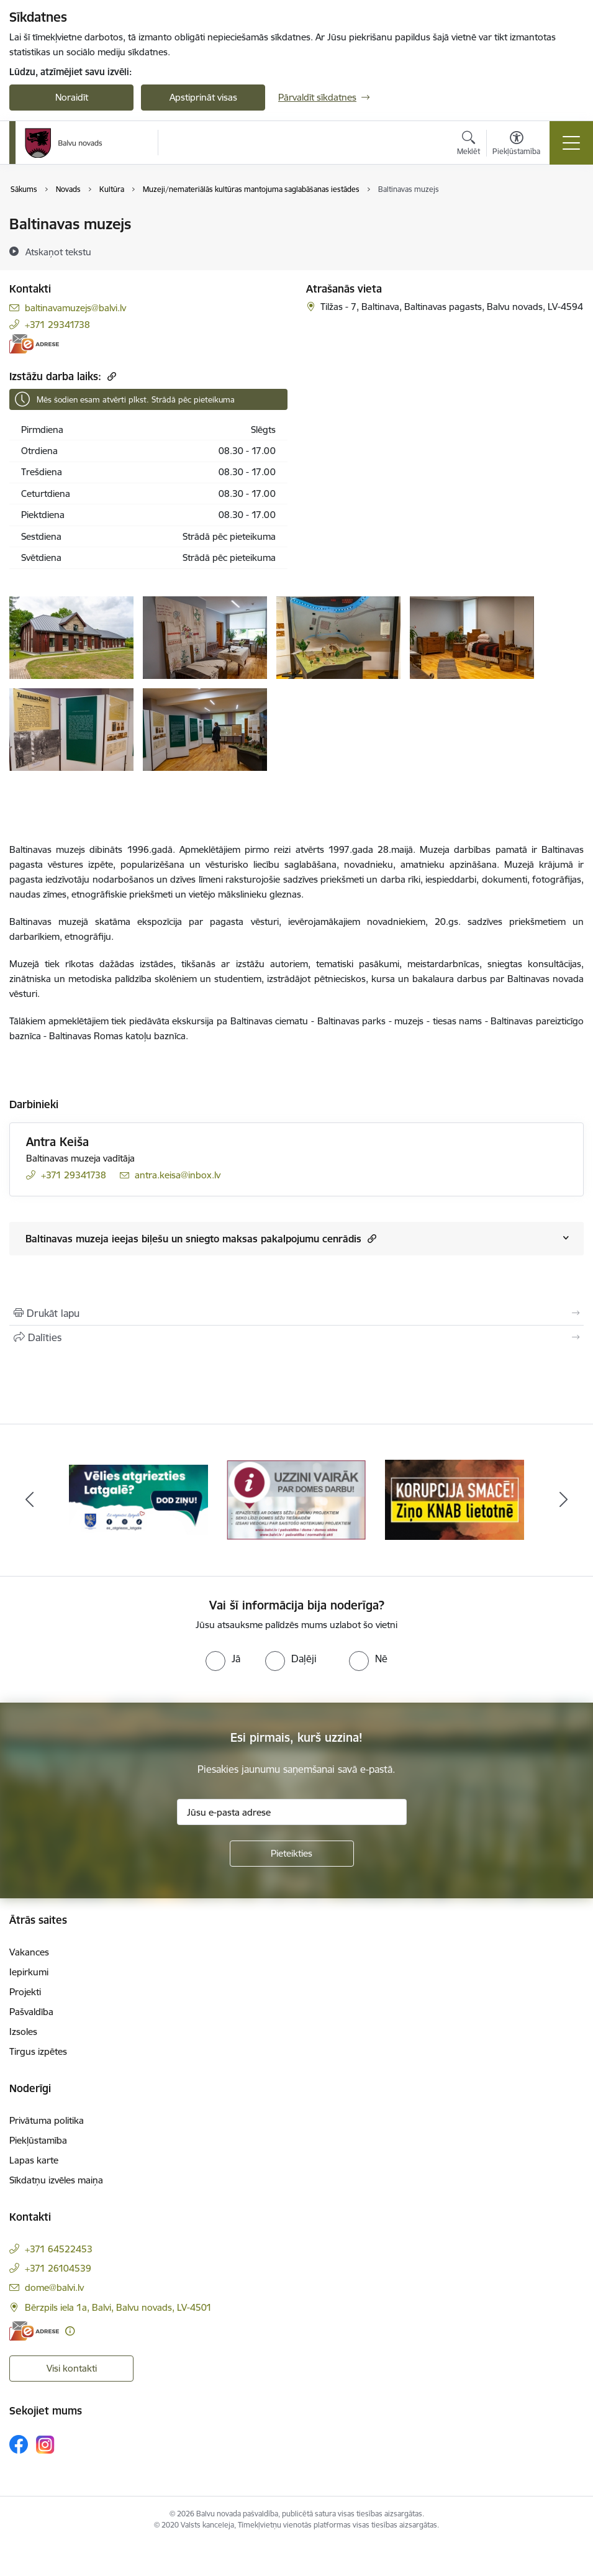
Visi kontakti (72, 2368)
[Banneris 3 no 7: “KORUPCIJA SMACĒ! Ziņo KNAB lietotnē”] (455, 1499)
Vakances (29, 1952)
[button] (370, 1238)
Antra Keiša (57, 1141)
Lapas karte (33, 2160)
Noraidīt (71, 97)
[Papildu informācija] (70, 2331)
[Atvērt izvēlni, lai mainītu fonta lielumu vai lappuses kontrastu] (516, 145)
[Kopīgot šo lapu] (296, 1337)
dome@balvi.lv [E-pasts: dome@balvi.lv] (54, 2287)
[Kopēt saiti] (110, 376)
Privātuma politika (46, 2120)
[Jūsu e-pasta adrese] (292, 1812)
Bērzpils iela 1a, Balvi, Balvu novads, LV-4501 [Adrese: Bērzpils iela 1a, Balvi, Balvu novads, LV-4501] (118, 2307)
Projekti (25, 1992)
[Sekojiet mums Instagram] (45, 2445)
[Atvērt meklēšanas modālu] (468, 145)
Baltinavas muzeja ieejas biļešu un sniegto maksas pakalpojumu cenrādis (200, 1238)
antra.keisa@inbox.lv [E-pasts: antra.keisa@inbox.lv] (177, 1175)
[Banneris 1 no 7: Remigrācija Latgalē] (139, 1499)
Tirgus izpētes (38, 2051)
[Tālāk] (564, 1500)
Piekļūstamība (38, 2140)
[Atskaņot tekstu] (58, 251)
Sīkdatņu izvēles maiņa (56, 2180)
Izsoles (23, 2031)
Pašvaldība (31, 2012)
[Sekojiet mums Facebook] (18, 2444)
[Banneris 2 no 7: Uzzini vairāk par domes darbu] (296, 1499)
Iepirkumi (28, 1972)
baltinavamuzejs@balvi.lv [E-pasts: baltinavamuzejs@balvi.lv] (75, 308)
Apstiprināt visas (203, 97)
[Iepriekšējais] (30, 1500)
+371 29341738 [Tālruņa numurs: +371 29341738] (57, 324)
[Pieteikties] (292, 1854)
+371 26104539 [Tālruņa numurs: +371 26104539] (58, 2268)
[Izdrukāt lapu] (296, 1313)
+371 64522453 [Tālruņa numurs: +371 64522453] (59, 2249)
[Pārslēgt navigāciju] (571, 143)
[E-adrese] (34, 344)
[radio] (223, 1658)
